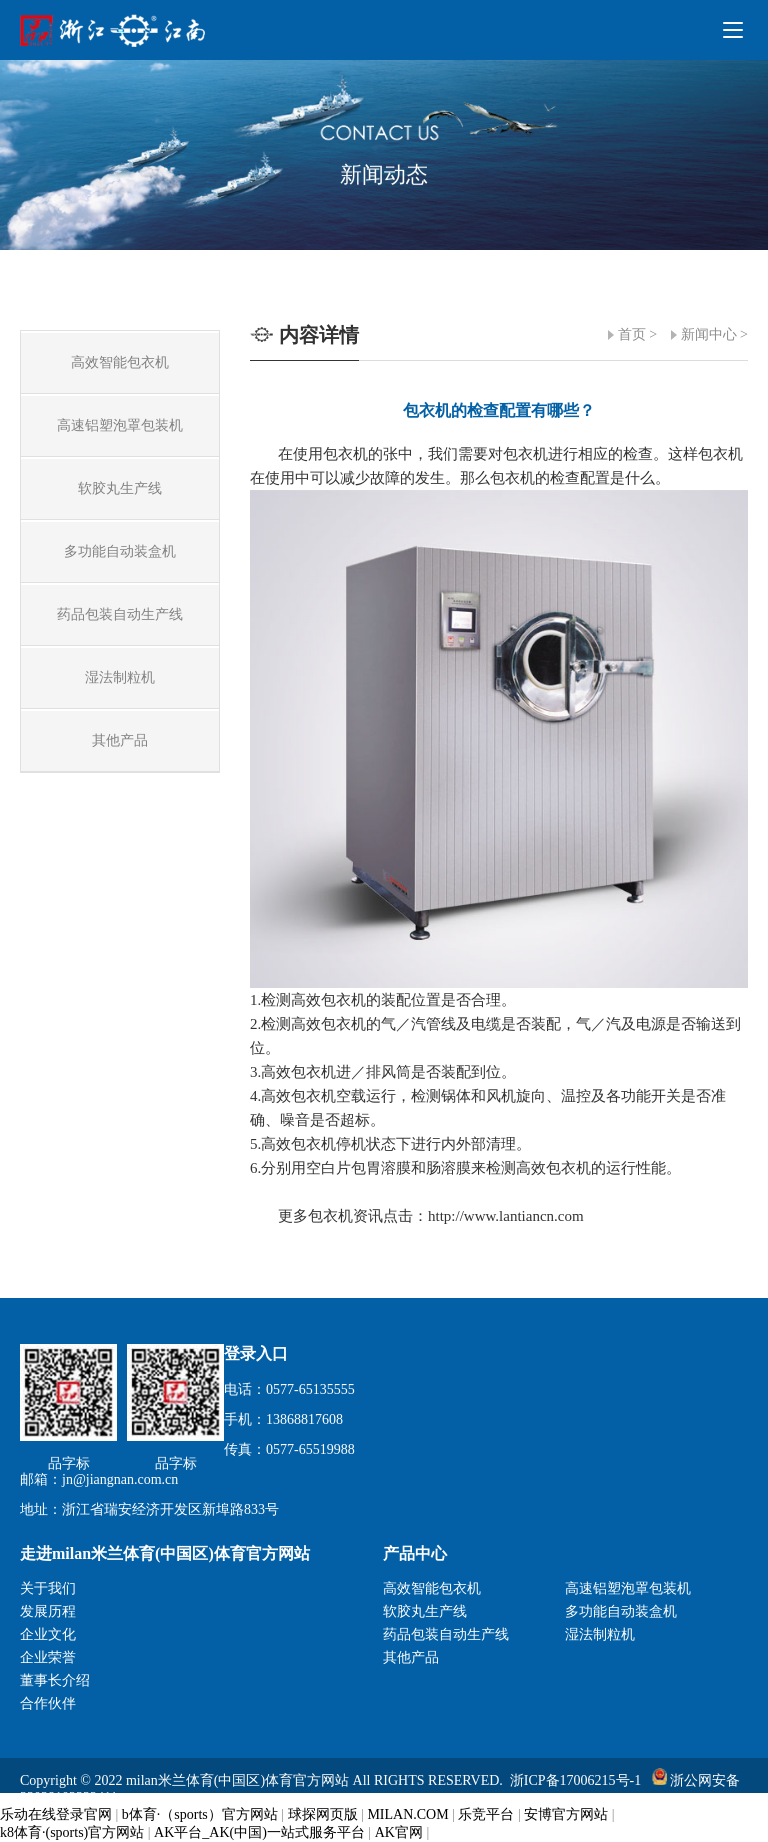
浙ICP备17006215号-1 (575, 1780)
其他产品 (411, 1657)
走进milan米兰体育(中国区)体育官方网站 (165, 1553)
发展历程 (48, 1611)
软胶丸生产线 (425, 1611)
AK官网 (399, 1832)
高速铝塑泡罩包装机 (628, 1588)
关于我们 (48, 1588)
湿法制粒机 (600, 1634)
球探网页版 (323, 1814)
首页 (632, 334)
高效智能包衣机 (432, 1588)
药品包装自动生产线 (446, 1634)
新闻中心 (709, 334)
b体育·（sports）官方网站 (200, 1814)
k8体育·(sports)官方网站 (72, 1832)
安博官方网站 (566, 1814)
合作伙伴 (48, 1703)
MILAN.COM (407, 1814)
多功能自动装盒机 (621, 1611)
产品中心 (415, 1553)
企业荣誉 (48, 1657)
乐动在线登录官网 (56, 1814)
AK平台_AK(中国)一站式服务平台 (259, 1832)
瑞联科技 (720, 1814)
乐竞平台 (486, 1814)
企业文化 (48, 1634)
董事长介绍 (55, 1680)
